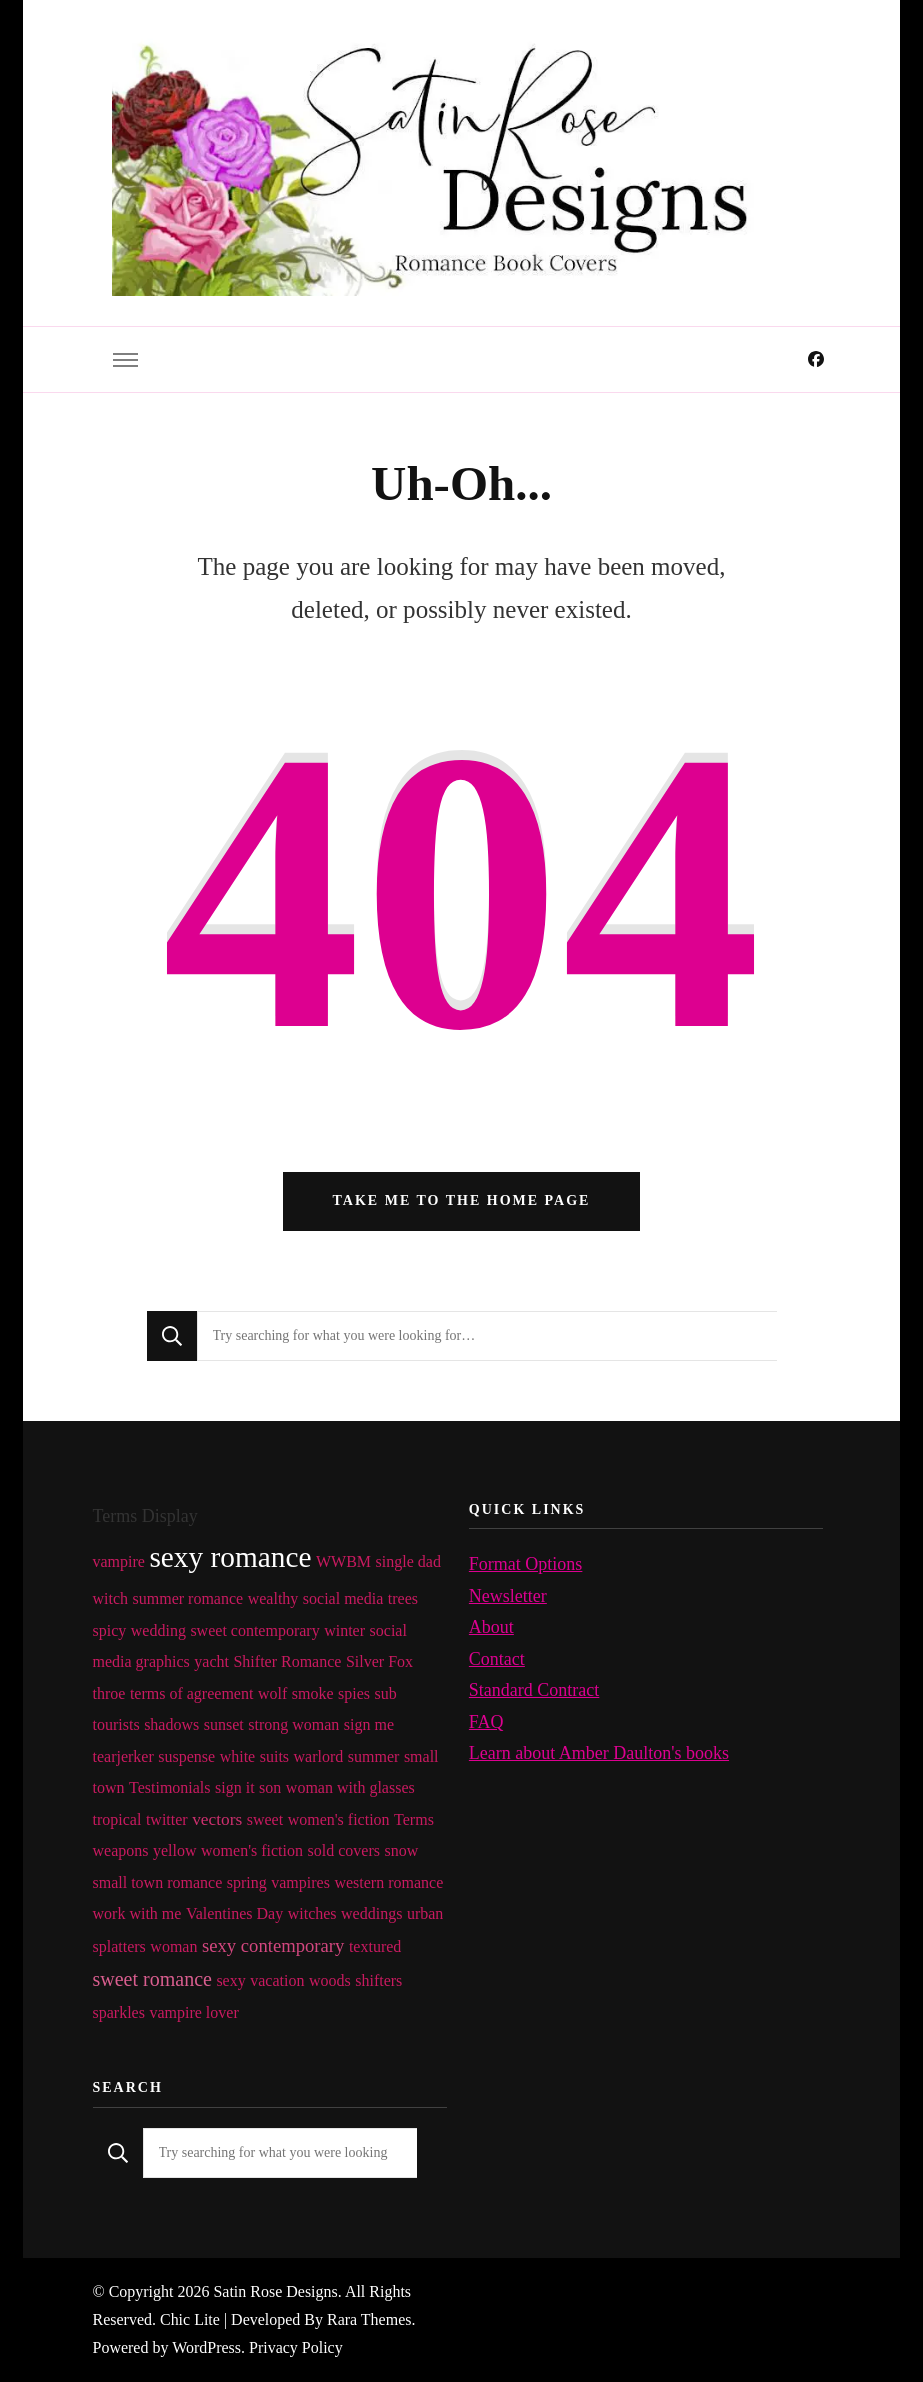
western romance (388, 1882)
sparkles (119, 2012)
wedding (158, 1630)
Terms (414, 1819)
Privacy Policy (296, 2347)
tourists (116, 1724)
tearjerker (123, 1756)
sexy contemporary (273, 1945)
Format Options (526, 1564)
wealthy (273, 1598)
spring (247, 1882)
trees (403, 1598)
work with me (137, 1913)
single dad (408, 1561)
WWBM (343, 1561)
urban (425, 1913)
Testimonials (170, 1787)
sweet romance (152, 1979)
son (270, 1787)
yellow (175, 1850)
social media (343, 1598)
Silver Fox (379, 1661)
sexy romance (230, 1557)
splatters (119, 1946)
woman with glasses (350, 1787)
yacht (211, 1661)
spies (354, 1693)
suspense (186, 1756)
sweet (265, 1819)
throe (109, 1693)
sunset (224, 1724)
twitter (167, 1819)
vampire (119, 1561)
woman (173, 1946)
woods (330, 1980)
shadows (171, 1724)
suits (274, 1756)
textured (375, 1946)
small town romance (158, 1882)
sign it (235, 1787)
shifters (378, 1980)
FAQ (486, 1722)
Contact (497, 1659)
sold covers (344, 1850)
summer (374, 1756)
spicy (110, 1630)
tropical (117, 1819)
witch (111, 1598)
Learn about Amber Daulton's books (599, 1753)
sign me (369, 1724)
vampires (300, 1882)
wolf (272, 1693)
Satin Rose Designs (275, 2291)
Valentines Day (234, 1913)
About (491, 1627)
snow (401, 1850)
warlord (319, 1756)
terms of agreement (192, 1693)
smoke (313, 1693)
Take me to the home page (462, 1200)
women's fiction (339, 1819)
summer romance (188, 1598)
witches (312, 1913)
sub (385, 1693)
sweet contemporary (254, 1630)
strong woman (293, 1724)
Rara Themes (369, 2319)
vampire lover (193, 2012)
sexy (230, 1980)
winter (344, 1630)
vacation (277, 1980)
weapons (121, 1850)
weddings (371, 1913)
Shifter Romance (287, 1661)
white (238, 1756)
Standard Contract (534, 1690)
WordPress (206, 2347)
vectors (217, 1819)
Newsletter (508, 1596)
